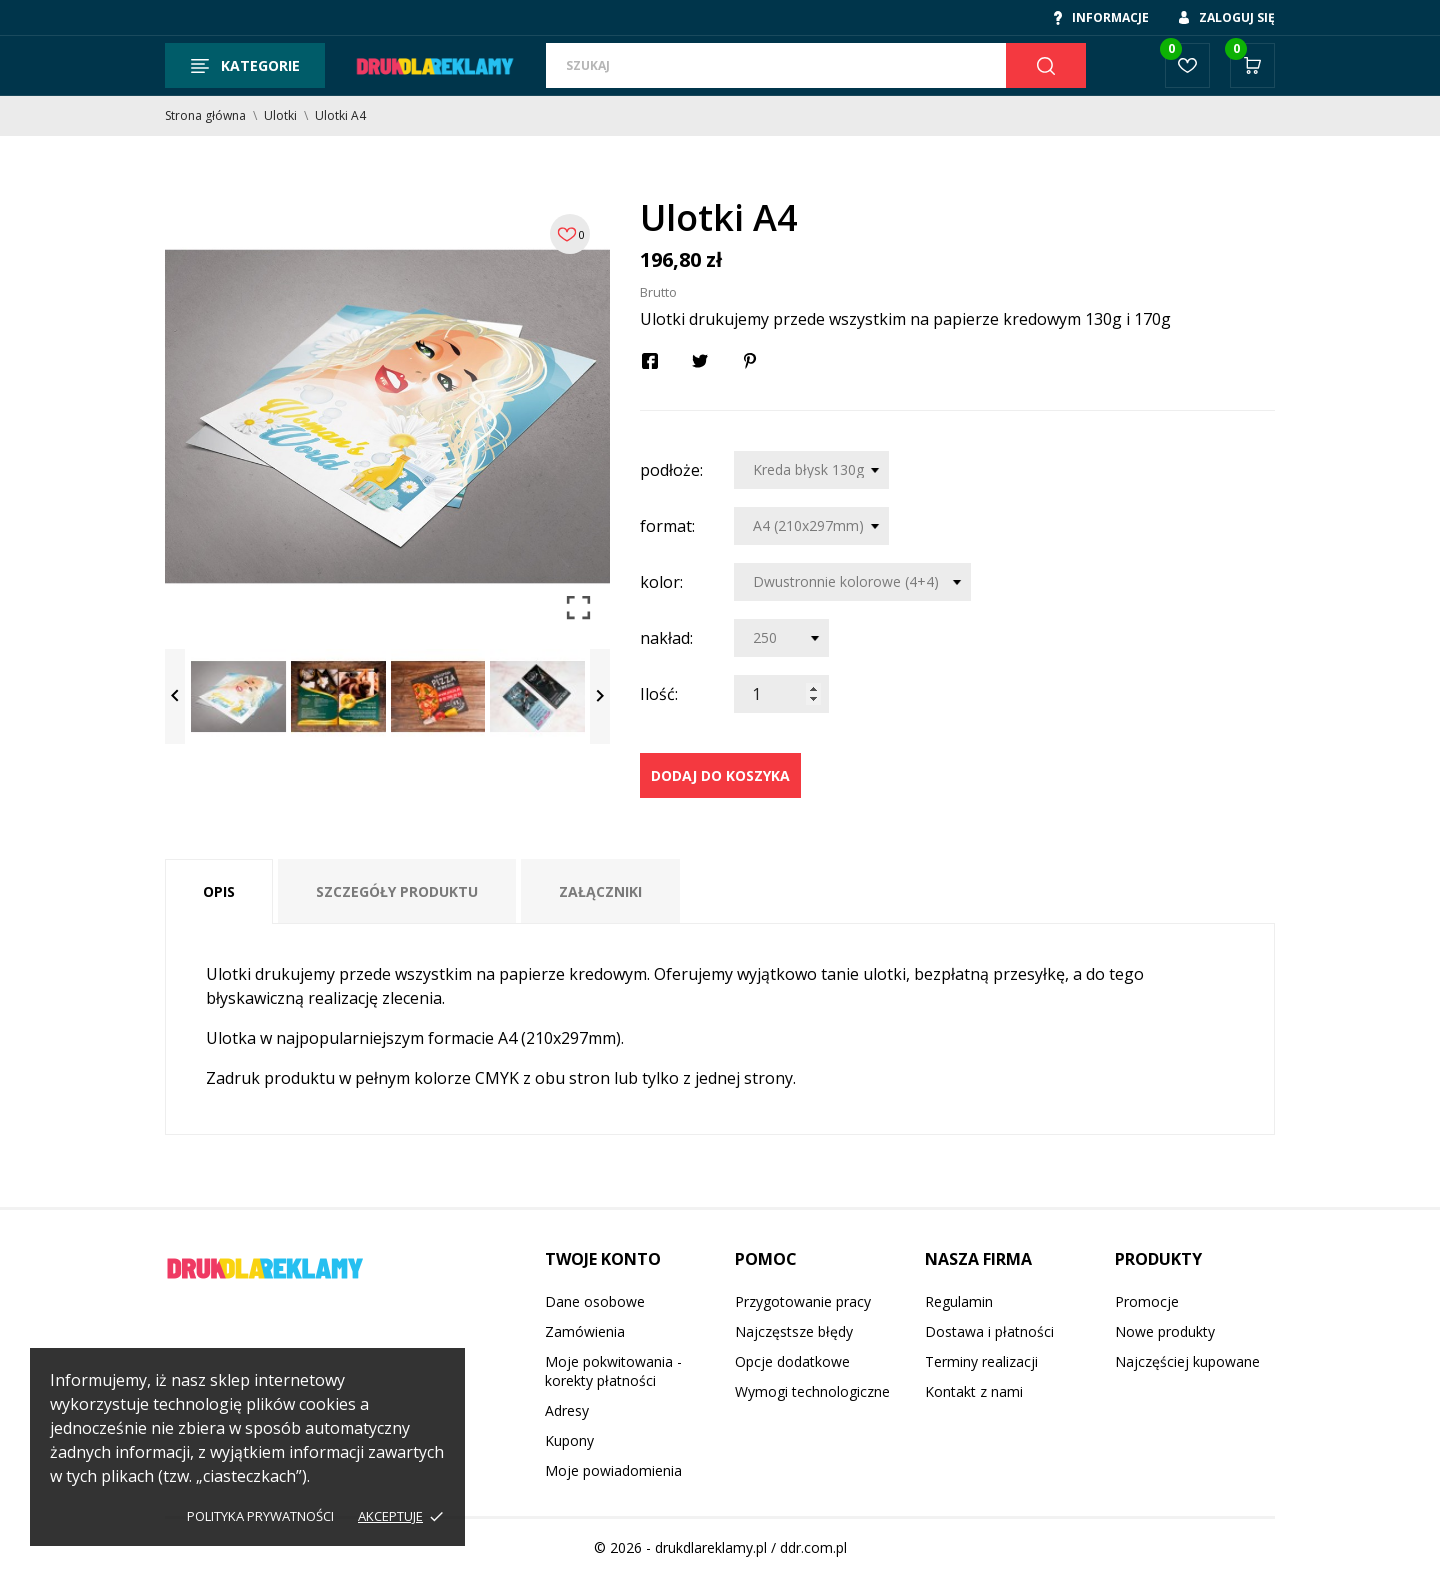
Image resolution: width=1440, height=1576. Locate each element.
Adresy (567, 1410)
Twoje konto (603, 1259)
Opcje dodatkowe (792, 1361)
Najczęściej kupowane (1187, 1361)
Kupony (569, 1440)
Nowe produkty (1165, 1331)
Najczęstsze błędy (794, 1331)
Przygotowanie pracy (803, 1301)
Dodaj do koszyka (720, 775)
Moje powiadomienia (613, 1470)
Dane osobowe (595, 1301)
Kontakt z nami (974, 1391)
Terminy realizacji (981, 1361)
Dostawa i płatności (989, 1331)
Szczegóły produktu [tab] (397, 891)
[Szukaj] (776, 65)
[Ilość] (781, 694)
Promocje (1147, 1301)
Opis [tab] (219, 891)
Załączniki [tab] (600, 891)
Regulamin (959, 1301)
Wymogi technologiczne (812, 1391)
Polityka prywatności (260, 1516)
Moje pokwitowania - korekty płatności (613, 1371)
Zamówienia (585, 1331)
